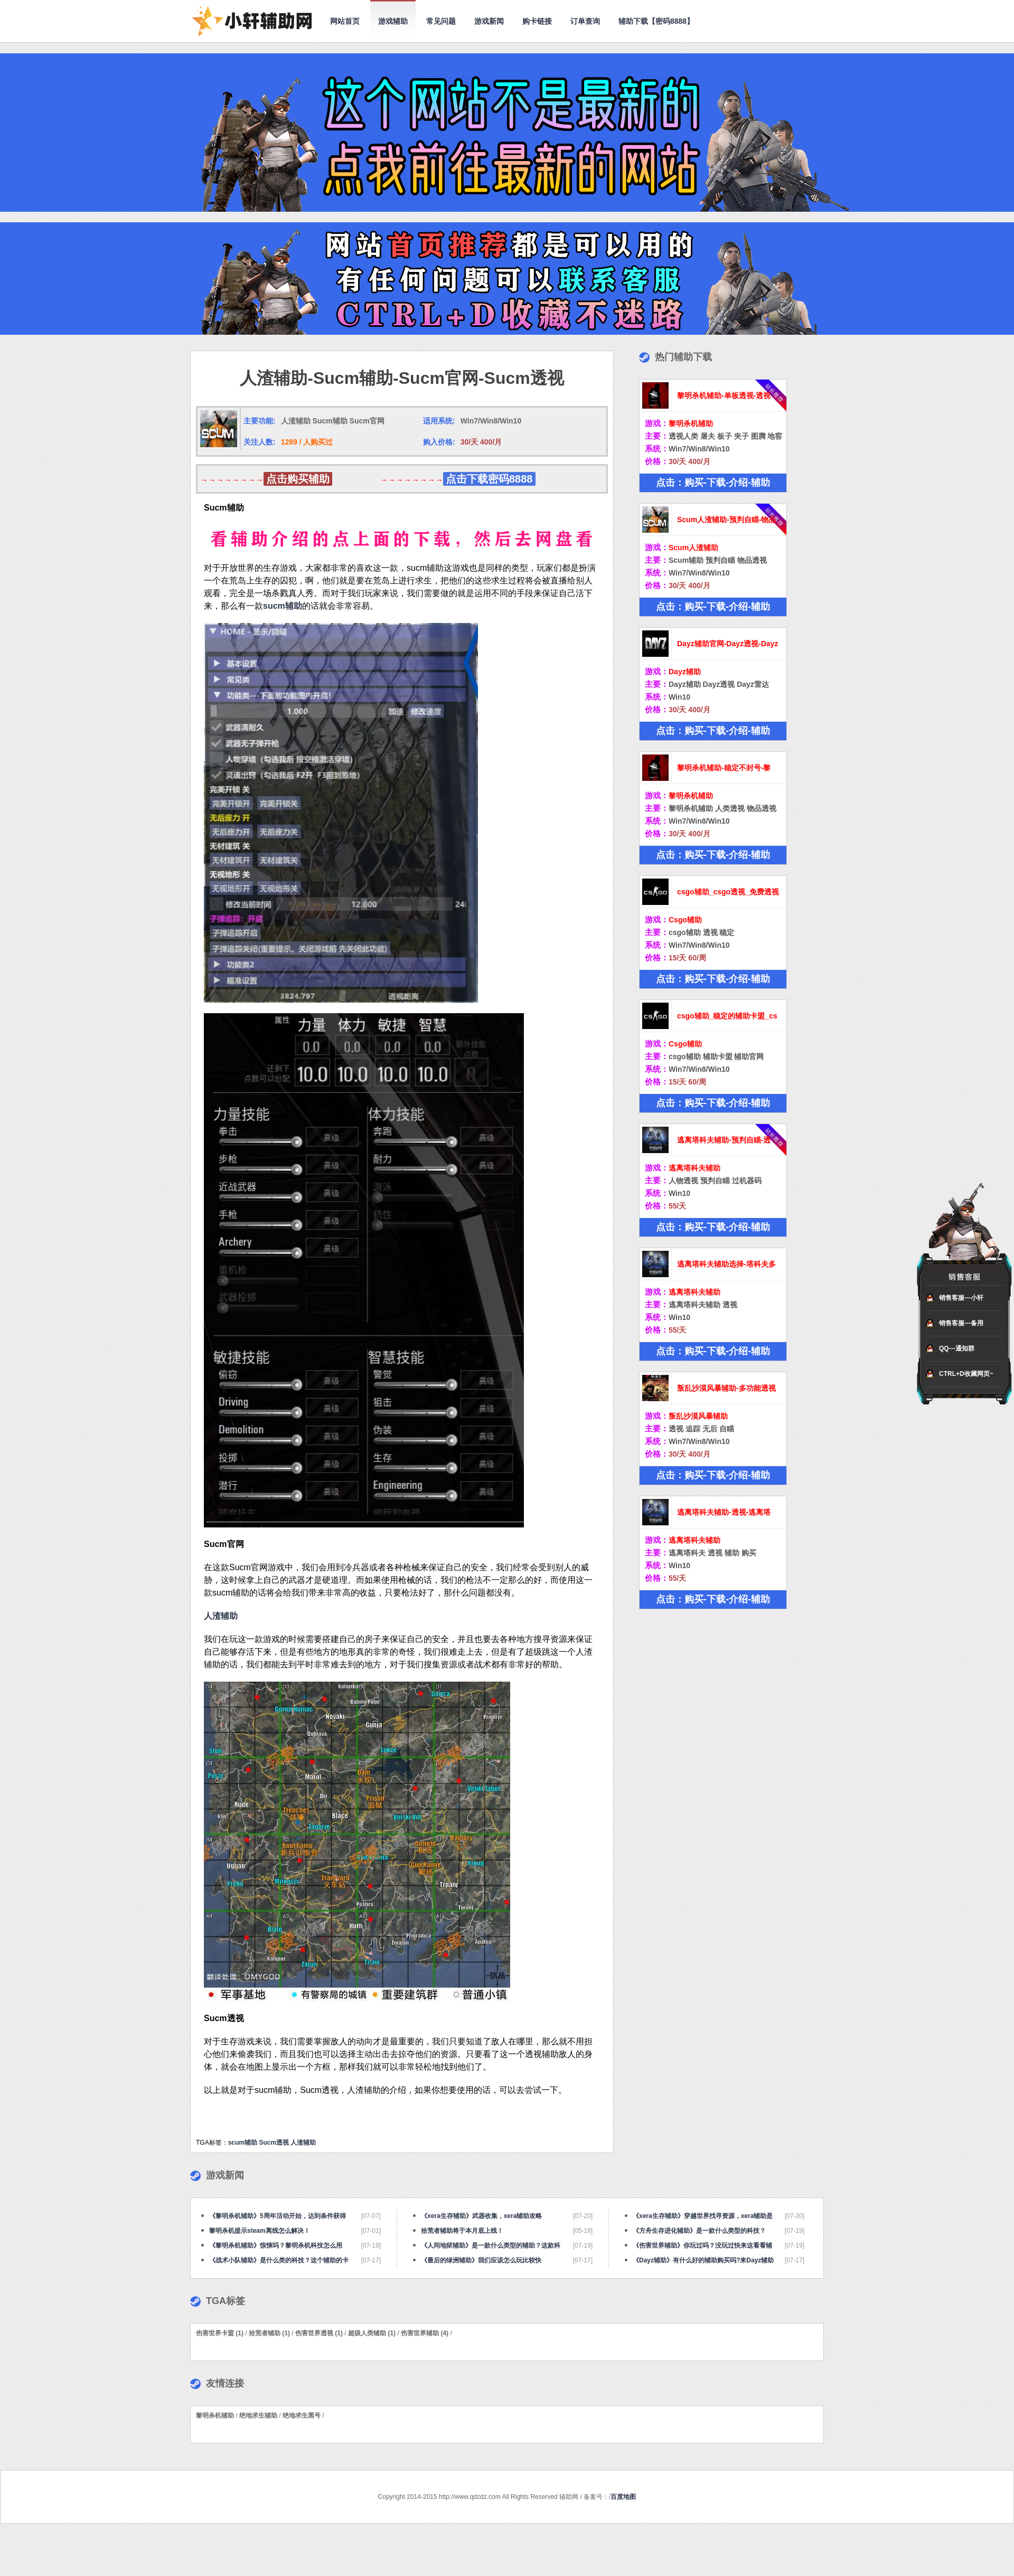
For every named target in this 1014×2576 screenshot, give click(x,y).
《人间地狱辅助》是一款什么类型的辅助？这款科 (490, 2245)
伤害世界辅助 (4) (424, 2333)
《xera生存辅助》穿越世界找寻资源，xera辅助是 (703, 2216)
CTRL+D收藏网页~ (966, 1373)
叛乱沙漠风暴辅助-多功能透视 (726, 1388)
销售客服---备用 (961, 1323)
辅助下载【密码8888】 (656, 21)
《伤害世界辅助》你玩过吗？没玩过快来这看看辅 (702, 2245)
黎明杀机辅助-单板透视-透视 (724, 395)
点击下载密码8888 (489, 479)
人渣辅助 (303, 2142)
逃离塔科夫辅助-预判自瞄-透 (724, 1140)
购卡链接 (537, 21)
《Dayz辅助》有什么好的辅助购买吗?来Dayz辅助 (703, 2260)
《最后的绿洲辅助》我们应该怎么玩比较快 (481, 2260)
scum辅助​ (242, 2142)
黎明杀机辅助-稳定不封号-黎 (724, 767)
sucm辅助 (282, 605)
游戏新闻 (489, 21)
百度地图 (623, 2496)
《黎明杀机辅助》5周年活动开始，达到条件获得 (277, 2216)
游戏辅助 (393, 21)
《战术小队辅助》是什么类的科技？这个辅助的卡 (279, 2260)
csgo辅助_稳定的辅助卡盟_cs (727, 1016)
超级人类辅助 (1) (372, 2333)
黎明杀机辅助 (215, 2415)
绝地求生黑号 (302, 2415)
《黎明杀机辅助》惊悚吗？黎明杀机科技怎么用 (275, 2245)
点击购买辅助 (298, 479)
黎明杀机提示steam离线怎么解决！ (259, 2230)
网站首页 (345, 21)
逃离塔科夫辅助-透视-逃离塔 (724, 1512)
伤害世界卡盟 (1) (219, 2333)
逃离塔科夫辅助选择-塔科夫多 (726, 1264)
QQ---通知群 (956, 1348)
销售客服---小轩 (961, 1297)
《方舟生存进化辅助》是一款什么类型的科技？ (699, 2230)
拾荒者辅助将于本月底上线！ (462, 2230)
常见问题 (441, 21)
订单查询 (585, 21)
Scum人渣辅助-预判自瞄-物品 (726, 519)
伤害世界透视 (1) (319, 2333)
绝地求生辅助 (258, 2415)
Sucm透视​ (274, 2142)
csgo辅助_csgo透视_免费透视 (728, 892)
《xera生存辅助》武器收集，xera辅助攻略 (481, 2216)
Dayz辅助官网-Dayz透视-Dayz (727, 643)
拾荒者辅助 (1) (269, 2333)
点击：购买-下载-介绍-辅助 (713, 482)
